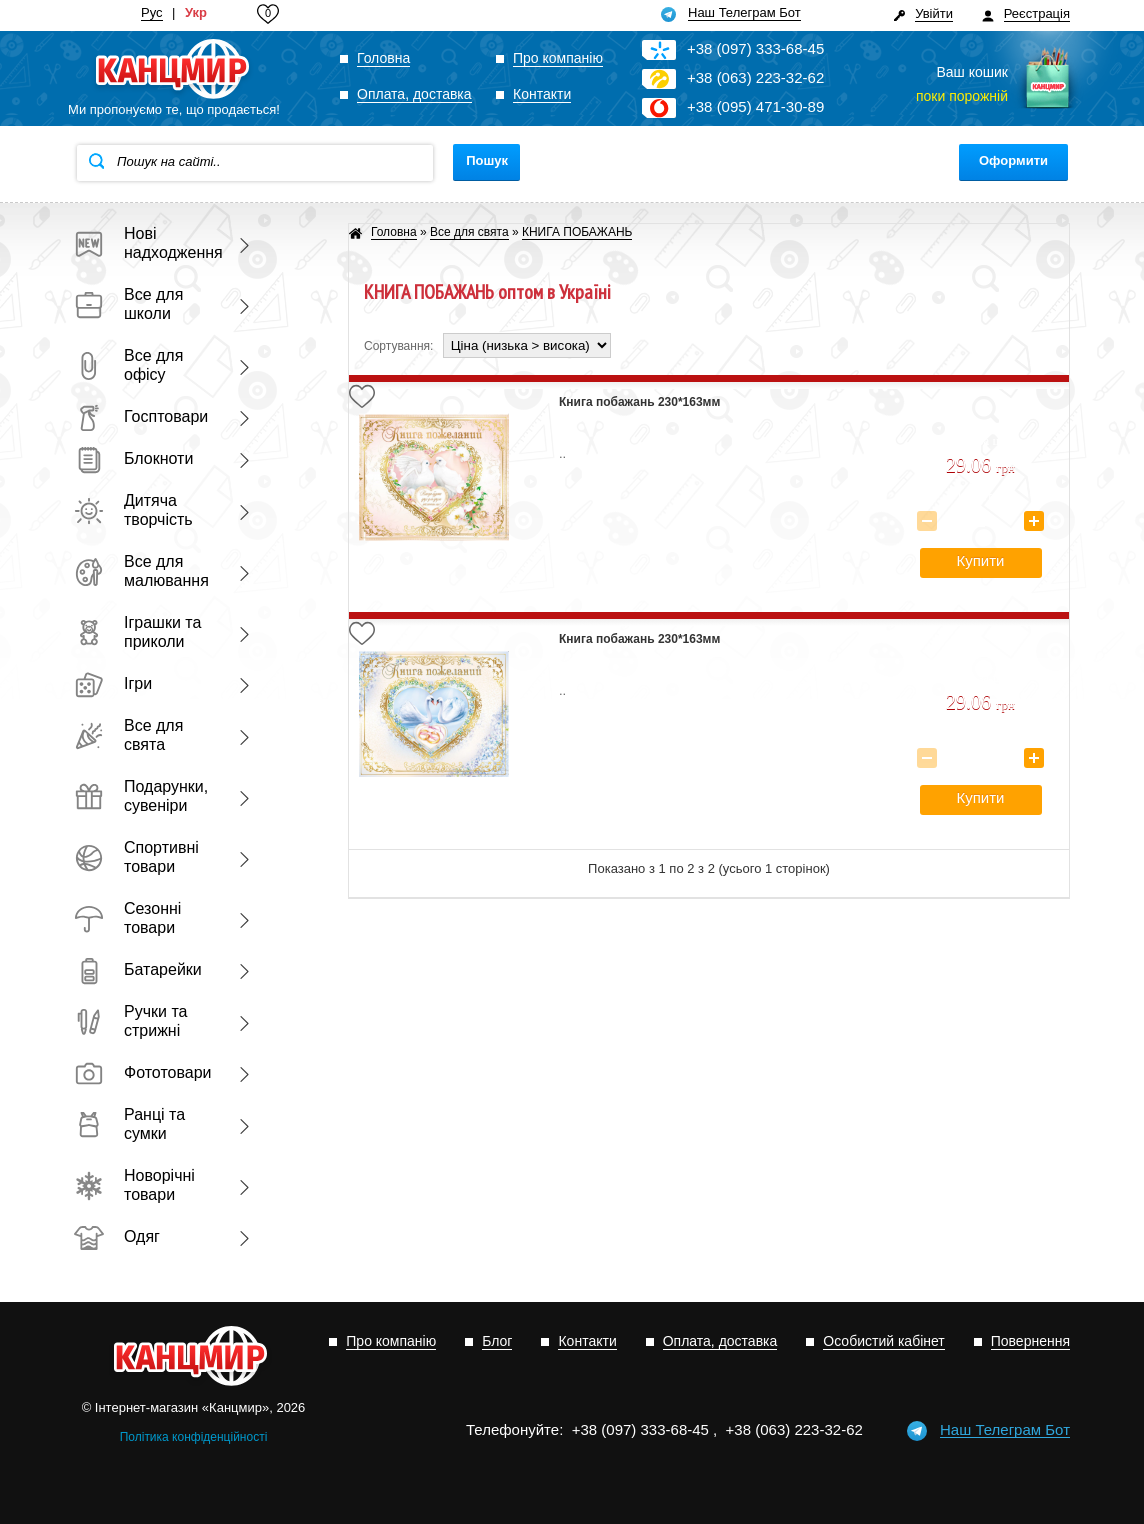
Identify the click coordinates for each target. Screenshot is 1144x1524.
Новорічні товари (134, 1185)
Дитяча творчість (133, 510)
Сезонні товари (127, 918)
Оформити (1013, 160)
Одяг (117, 1236)
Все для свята (128, 735)
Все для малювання (141, 571)
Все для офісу (128, 365)
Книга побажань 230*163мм (639, 402)
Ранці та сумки (129, 1124)
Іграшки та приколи (137, 632)
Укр (196, 13)
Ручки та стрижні (130, 1021)
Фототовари (143, 1072)
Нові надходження (144, 243)
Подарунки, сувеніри (141, 796)
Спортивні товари (136, 857)
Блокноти (133, 458)
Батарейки (138, 969)
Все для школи (128, 304)
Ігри (113, 683)
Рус (152, 13)
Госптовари (141, 416)
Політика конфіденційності (194, 1437)
